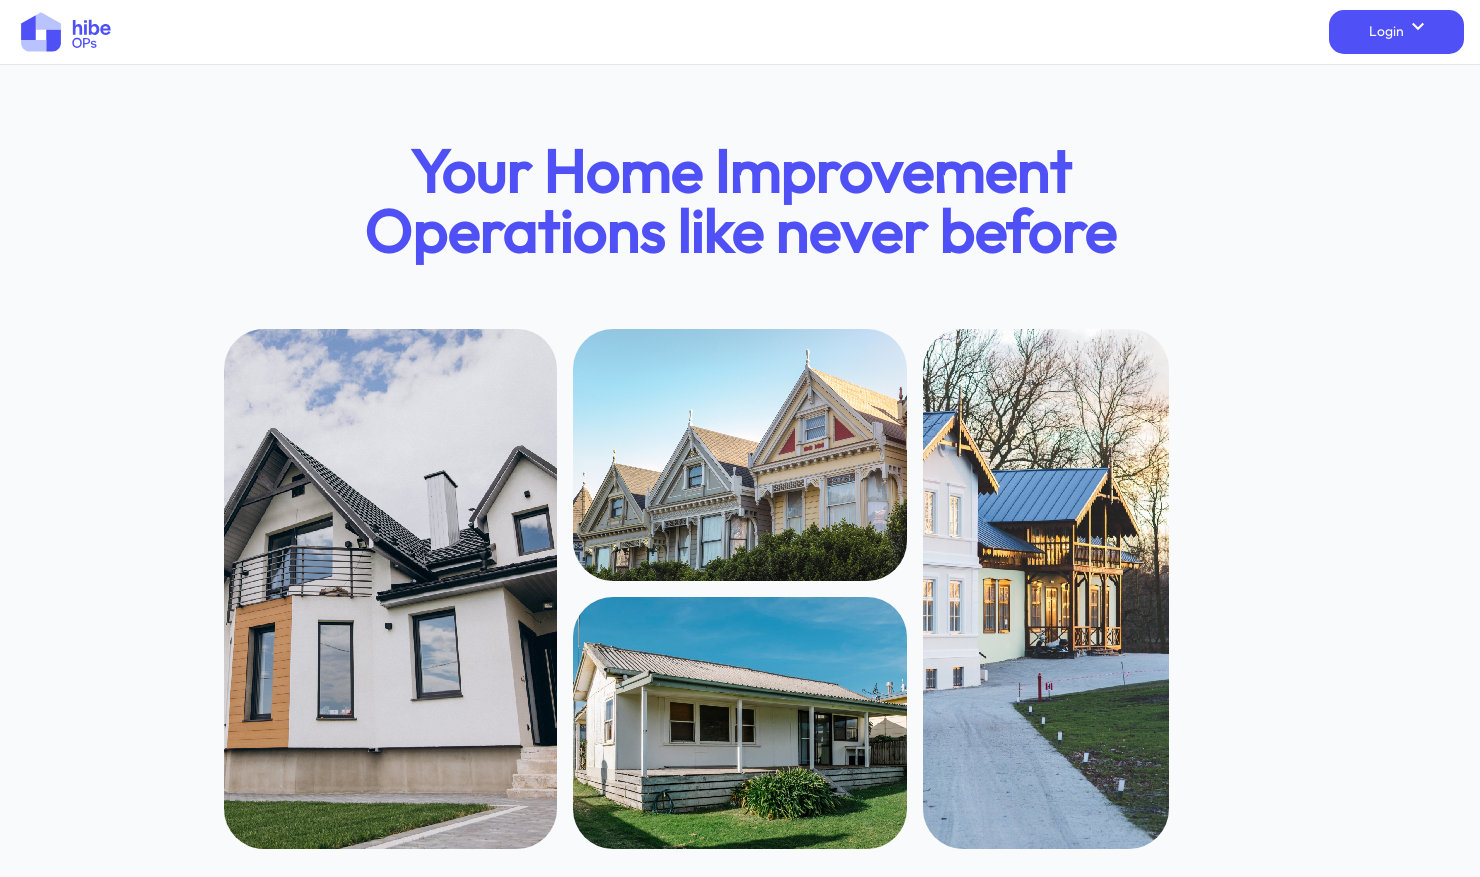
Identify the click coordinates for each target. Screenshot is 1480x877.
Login (1396, 30)
